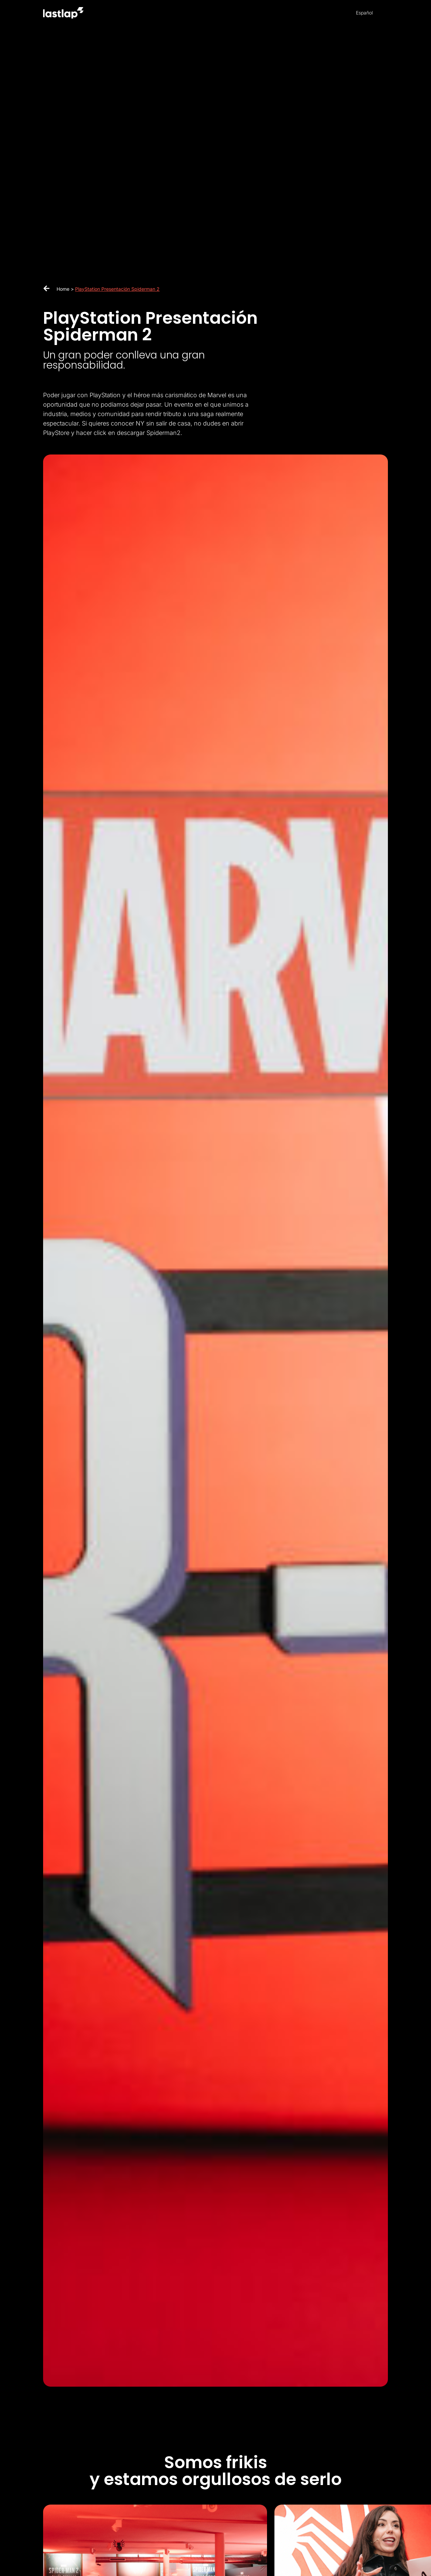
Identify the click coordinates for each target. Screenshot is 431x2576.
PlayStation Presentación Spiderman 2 (117, 289)
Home (63, 289)
